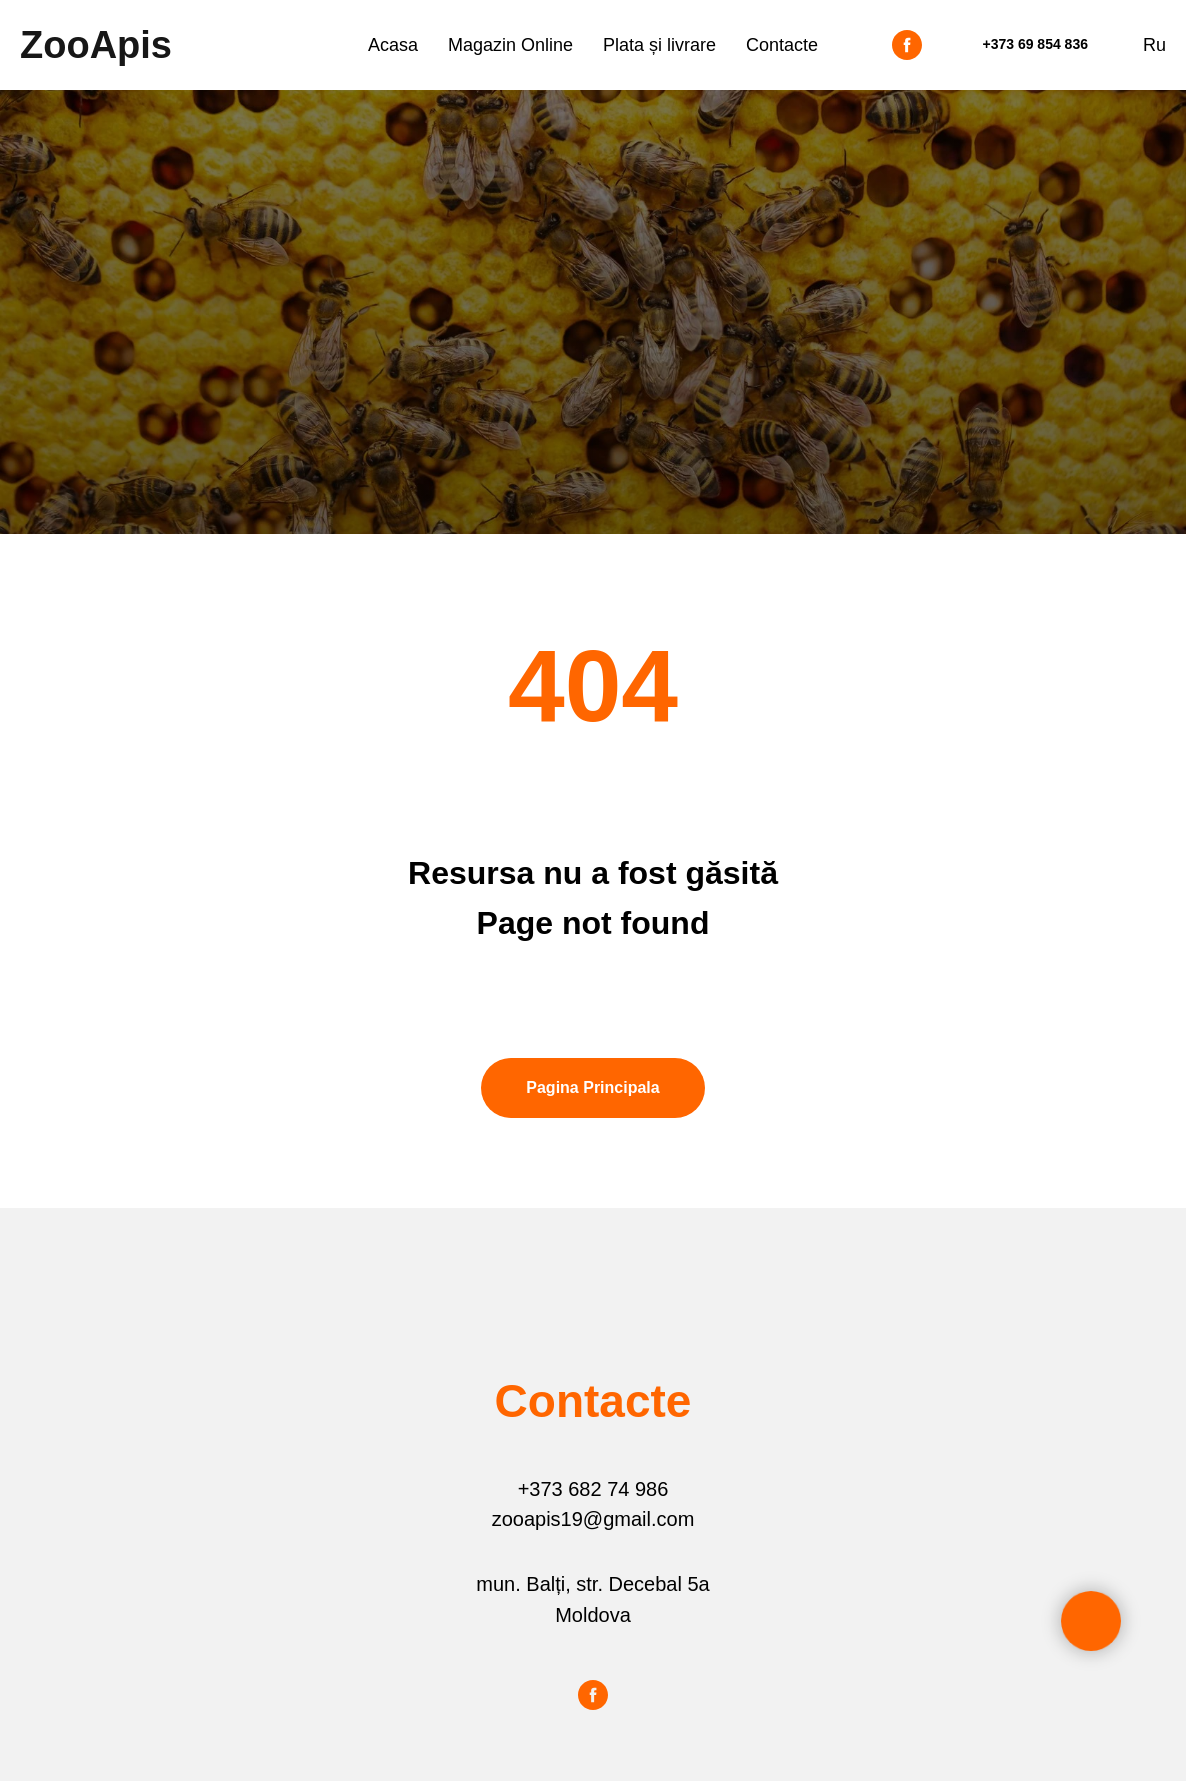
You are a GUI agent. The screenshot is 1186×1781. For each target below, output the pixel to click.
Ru (1154, 45)
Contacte (782, 45)
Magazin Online (510, 45)
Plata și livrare (659, 45)
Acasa (393, 45)
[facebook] (907, 45)
